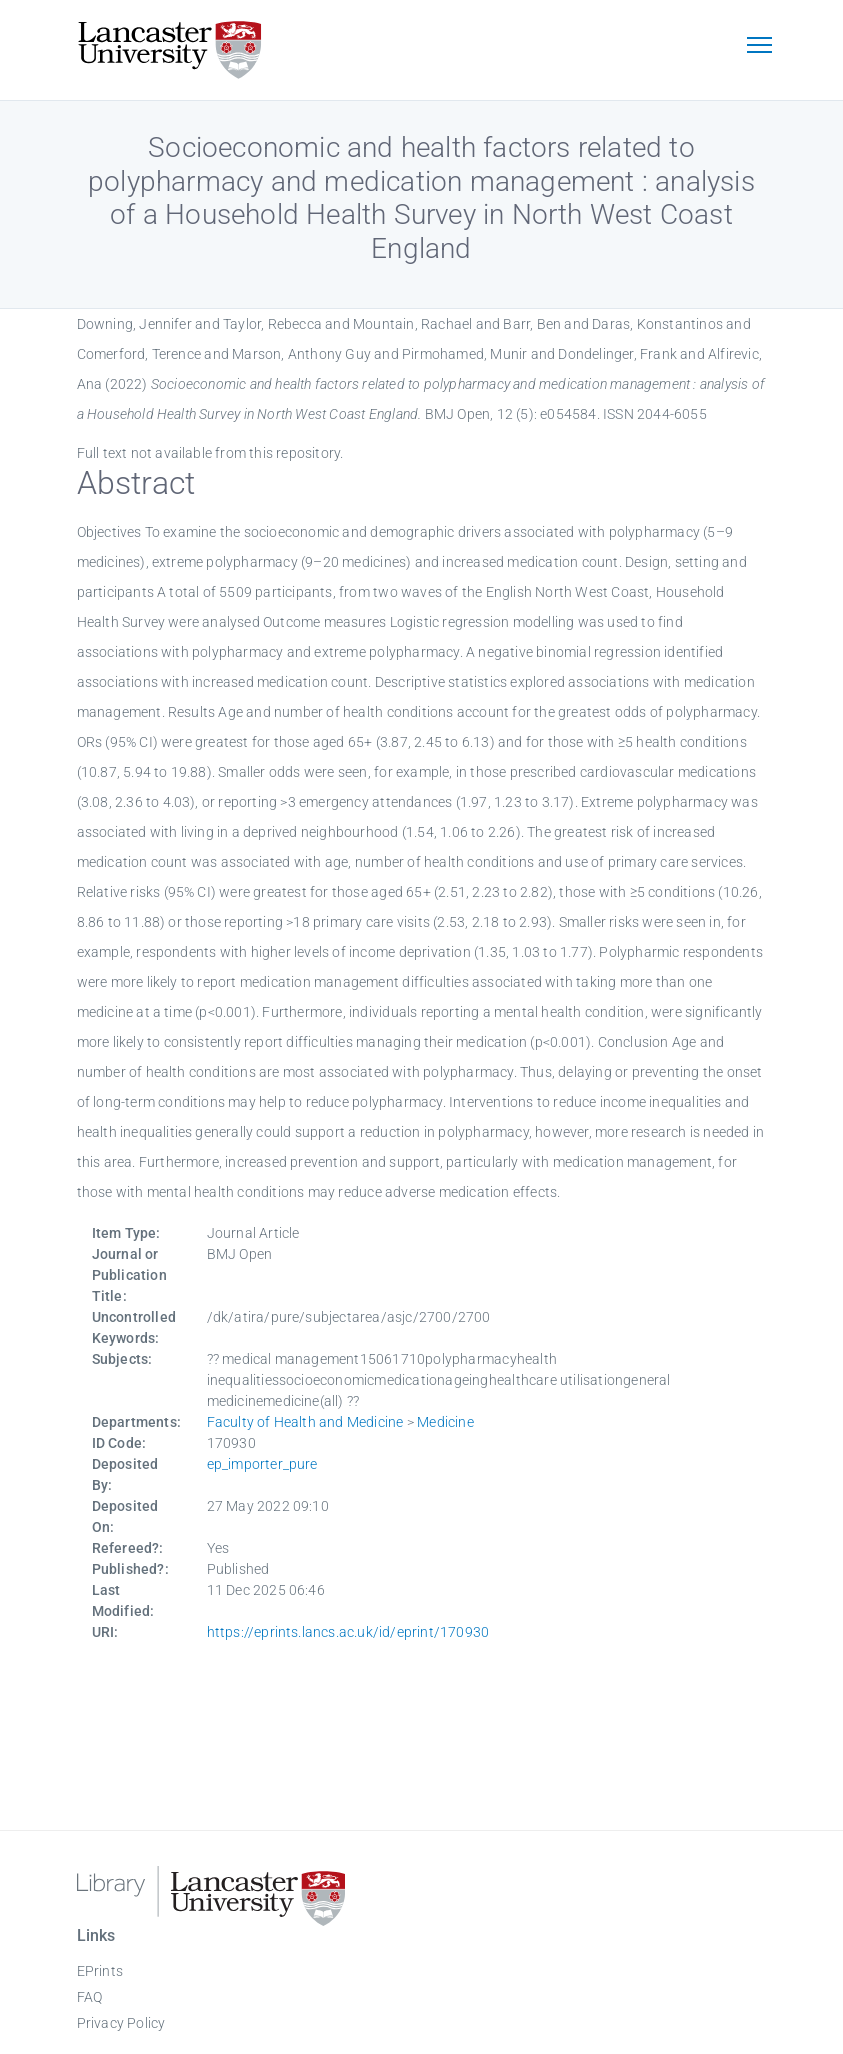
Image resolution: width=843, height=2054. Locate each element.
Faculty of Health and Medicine (305, 1422)
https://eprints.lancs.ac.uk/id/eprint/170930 (348, 1632)
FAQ (90, 1997)
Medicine (445, 1422)
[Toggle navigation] (760, 47)
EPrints (100, 1971)
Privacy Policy (121, 2023)
